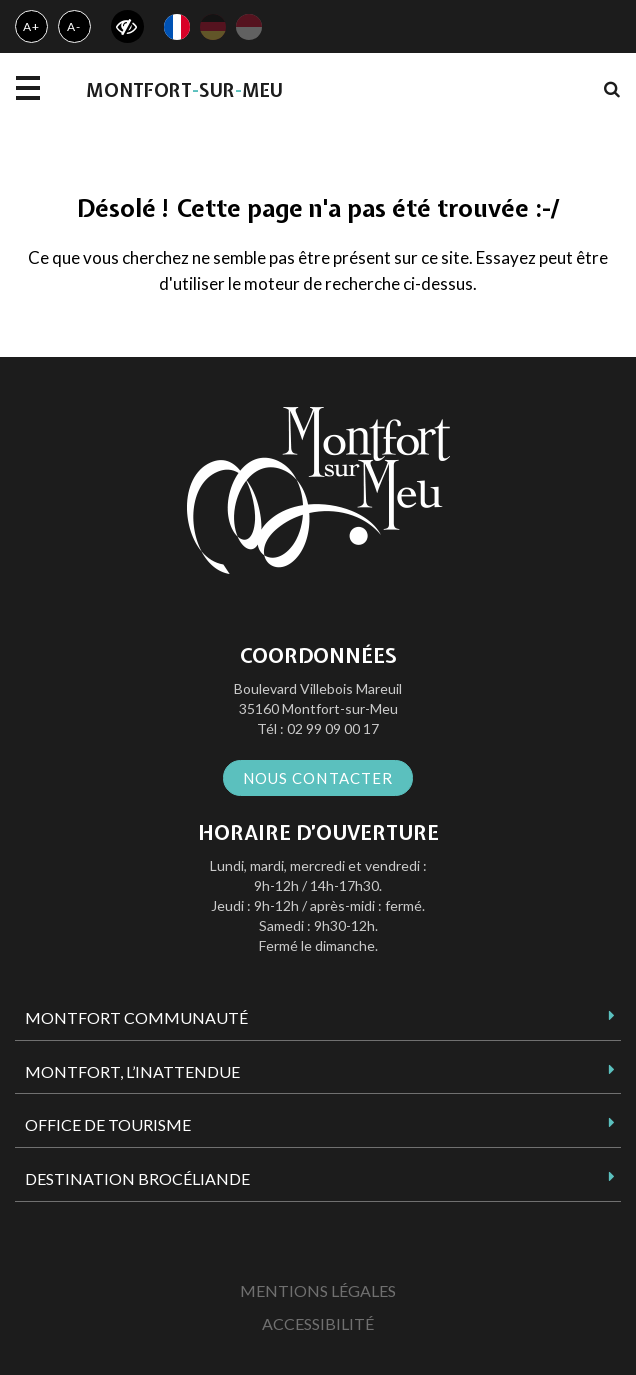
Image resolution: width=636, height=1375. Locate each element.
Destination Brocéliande (137, 1178)
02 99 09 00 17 (333, 728)
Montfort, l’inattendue (132, 1071)
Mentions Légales (318, 1290)
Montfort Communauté (136, 1017)
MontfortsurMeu (184, 90)
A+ (31, 26)
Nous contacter (318, 778)
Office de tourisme (108, 1124)
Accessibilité (318, 1323)
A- (74, 26)
